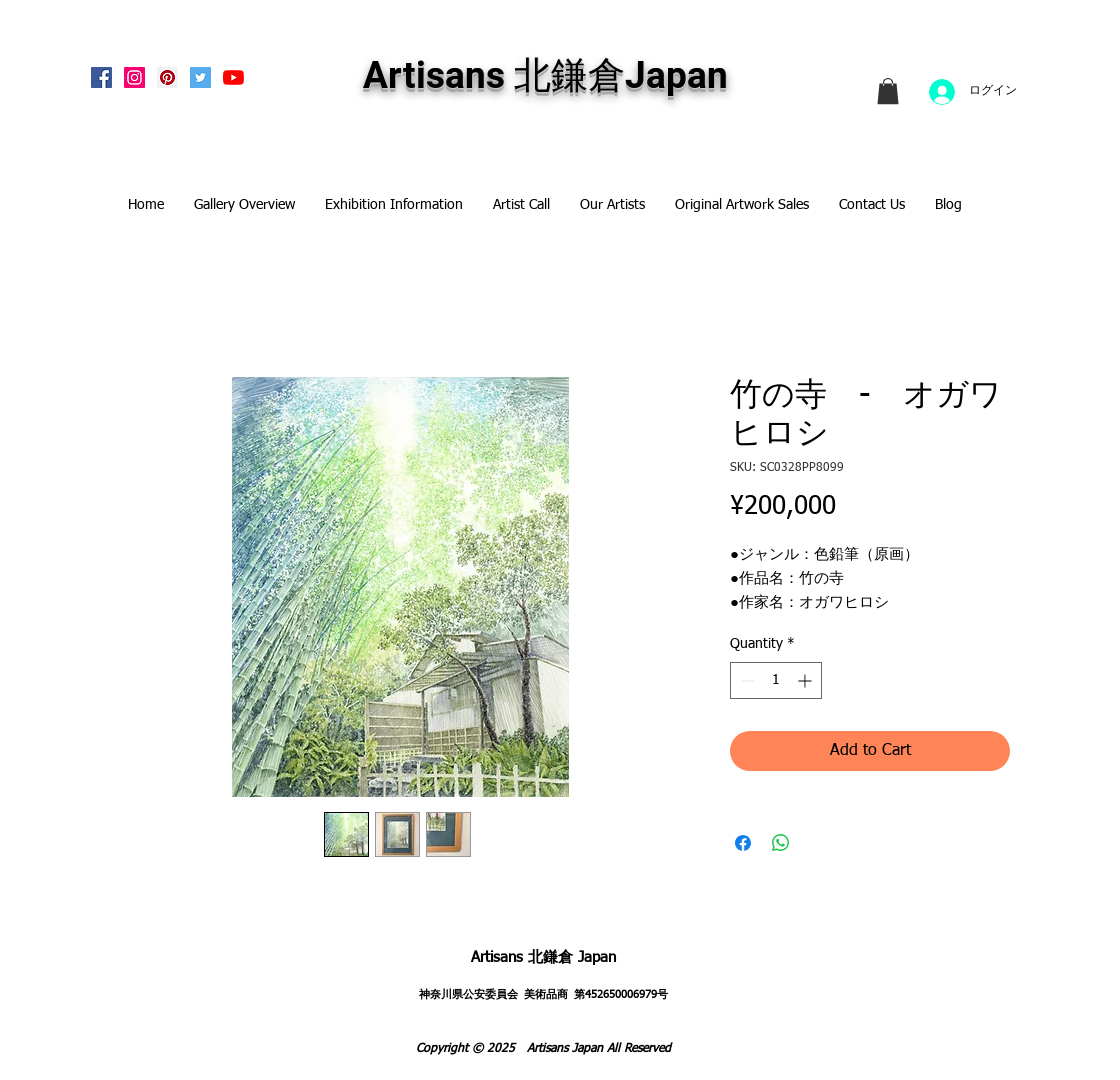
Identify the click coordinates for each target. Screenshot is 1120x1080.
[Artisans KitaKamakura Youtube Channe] (233, 77)
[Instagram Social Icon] (134, 77)
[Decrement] (745, 680)
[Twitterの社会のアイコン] (200, 77)
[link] (888, 91)
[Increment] (806, 680)
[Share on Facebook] (743, 843)
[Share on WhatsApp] (781, 843)
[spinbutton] (776, 680)
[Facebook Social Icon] (101, 77)
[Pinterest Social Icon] (167, 77)
